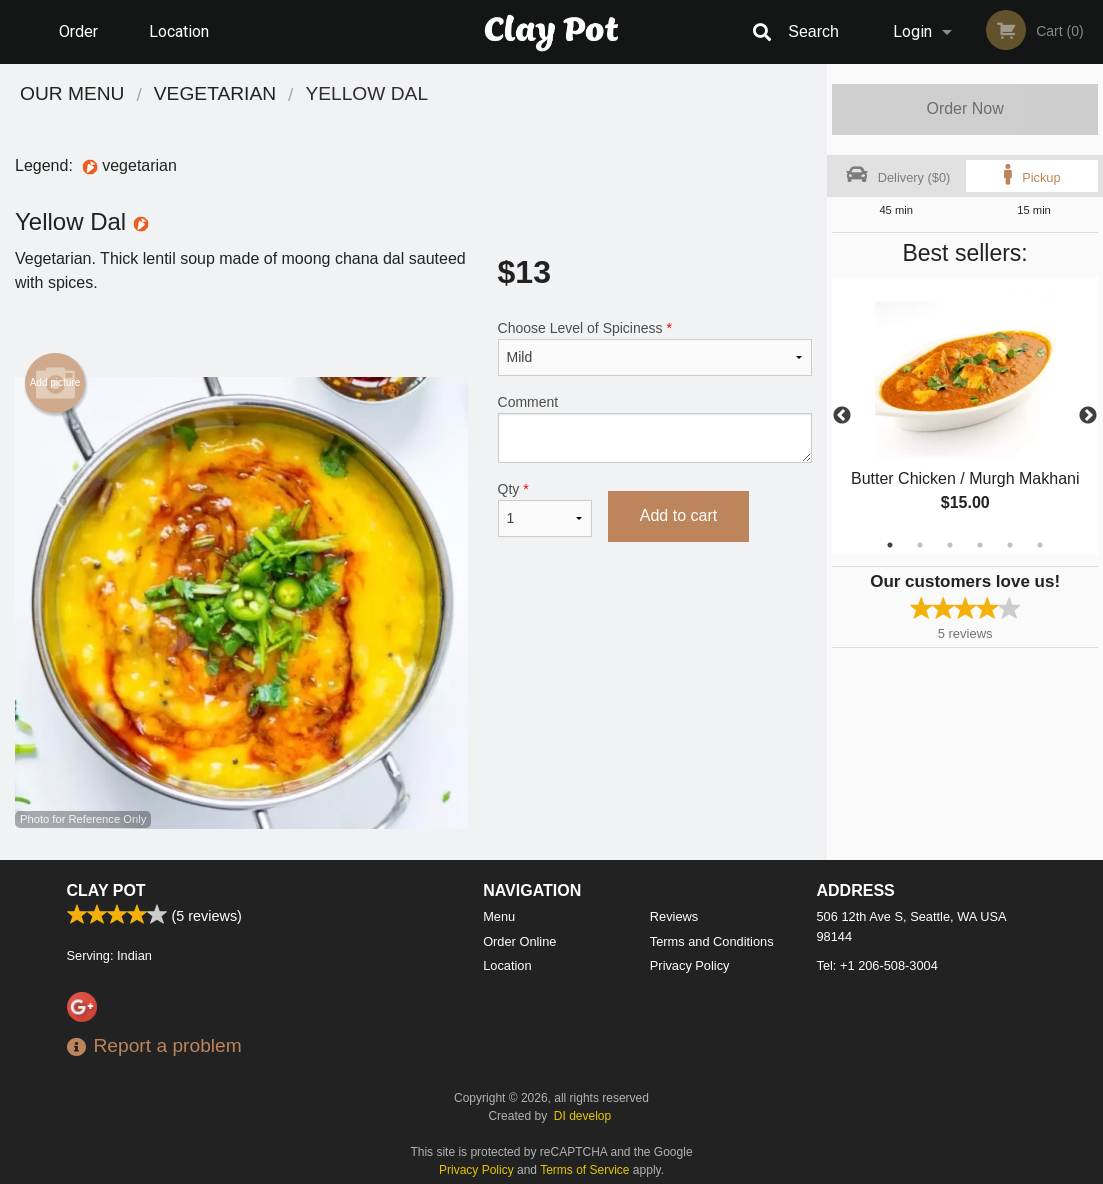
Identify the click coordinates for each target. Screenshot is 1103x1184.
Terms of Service (584, 1170)
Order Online (81, 43)
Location (179, 31)
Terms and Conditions (712, 941)
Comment (655, 428)
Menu (499, 916)
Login (912, 31)
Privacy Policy (690, 965)
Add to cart (678, 515)
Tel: (877, 965)
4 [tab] (980, 545)
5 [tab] (1010, 545)
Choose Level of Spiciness (655, 348)
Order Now (964, 108)
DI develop (582, 1116)
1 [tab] (890, 545)
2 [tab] (920, 545)
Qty (545, 509)
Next (1088, 416)
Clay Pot (106, 890)
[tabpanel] (965, 416)
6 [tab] (1040, 545)
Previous (842, 416)
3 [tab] (950, 545)
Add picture (55, 383)
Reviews (674, 916)
